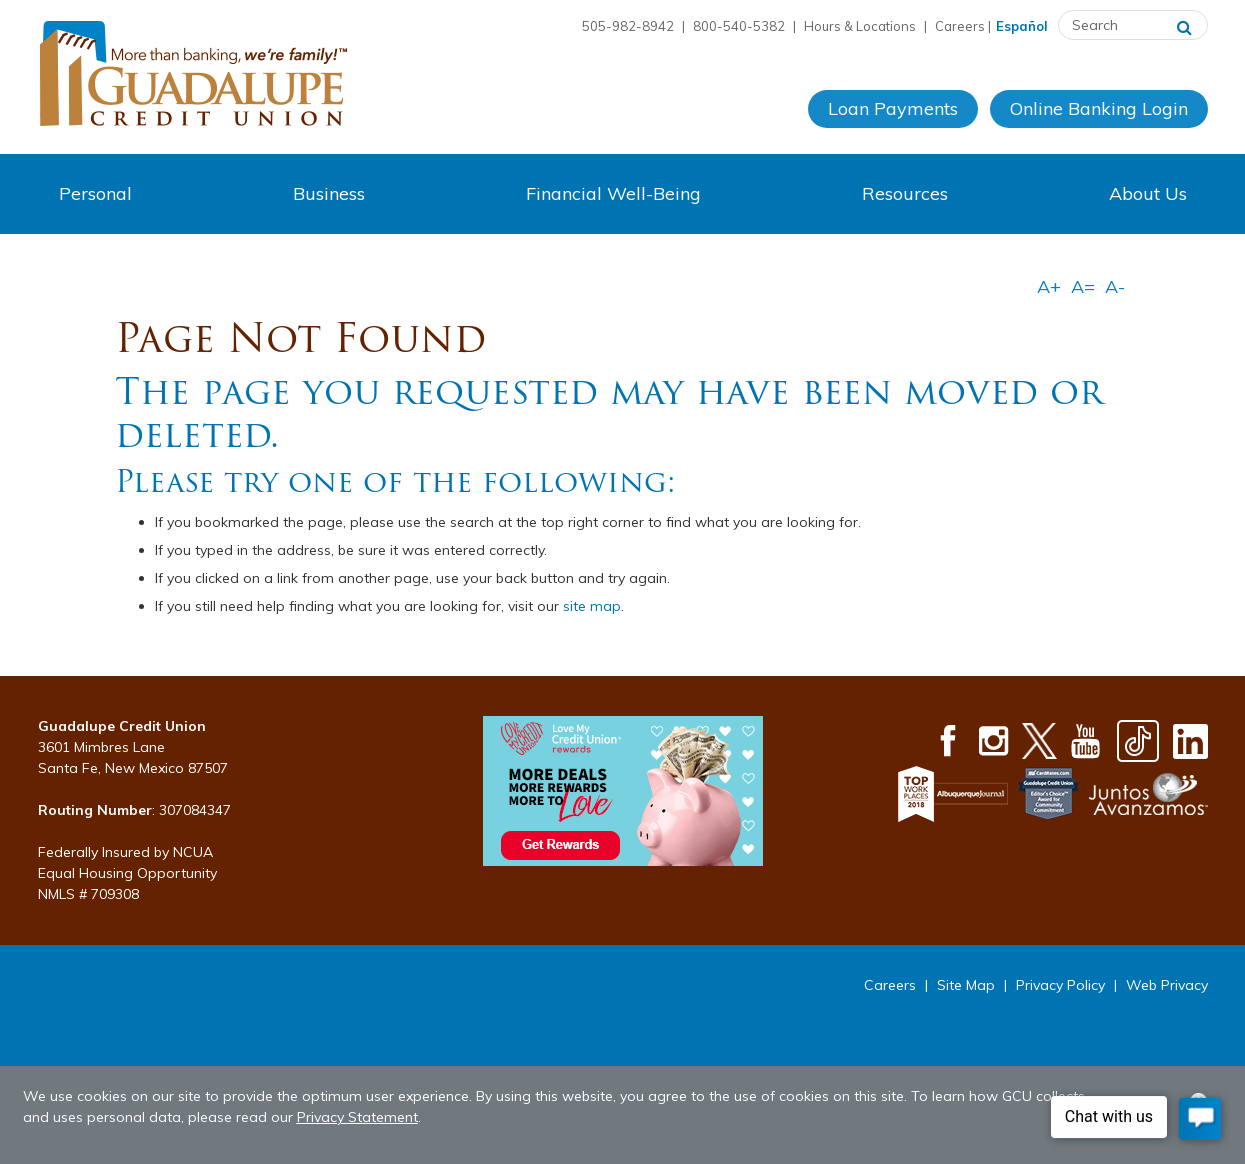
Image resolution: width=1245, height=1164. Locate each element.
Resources (905, 193)
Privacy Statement (357, 1117)
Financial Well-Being (613, 193)
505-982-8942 (628, 26)
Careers (960, 26)
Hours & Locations (860, 26)
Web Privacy (1167, 985)
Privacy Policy (1060, 985)
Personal (95, 193)
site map (592, 606)
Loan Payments (893, 108)
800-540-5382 (739, 26)
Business (329, 193)
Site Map (966, 985)
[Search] (1184, 25)
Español (1022, 26)
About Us (1148, 193)
